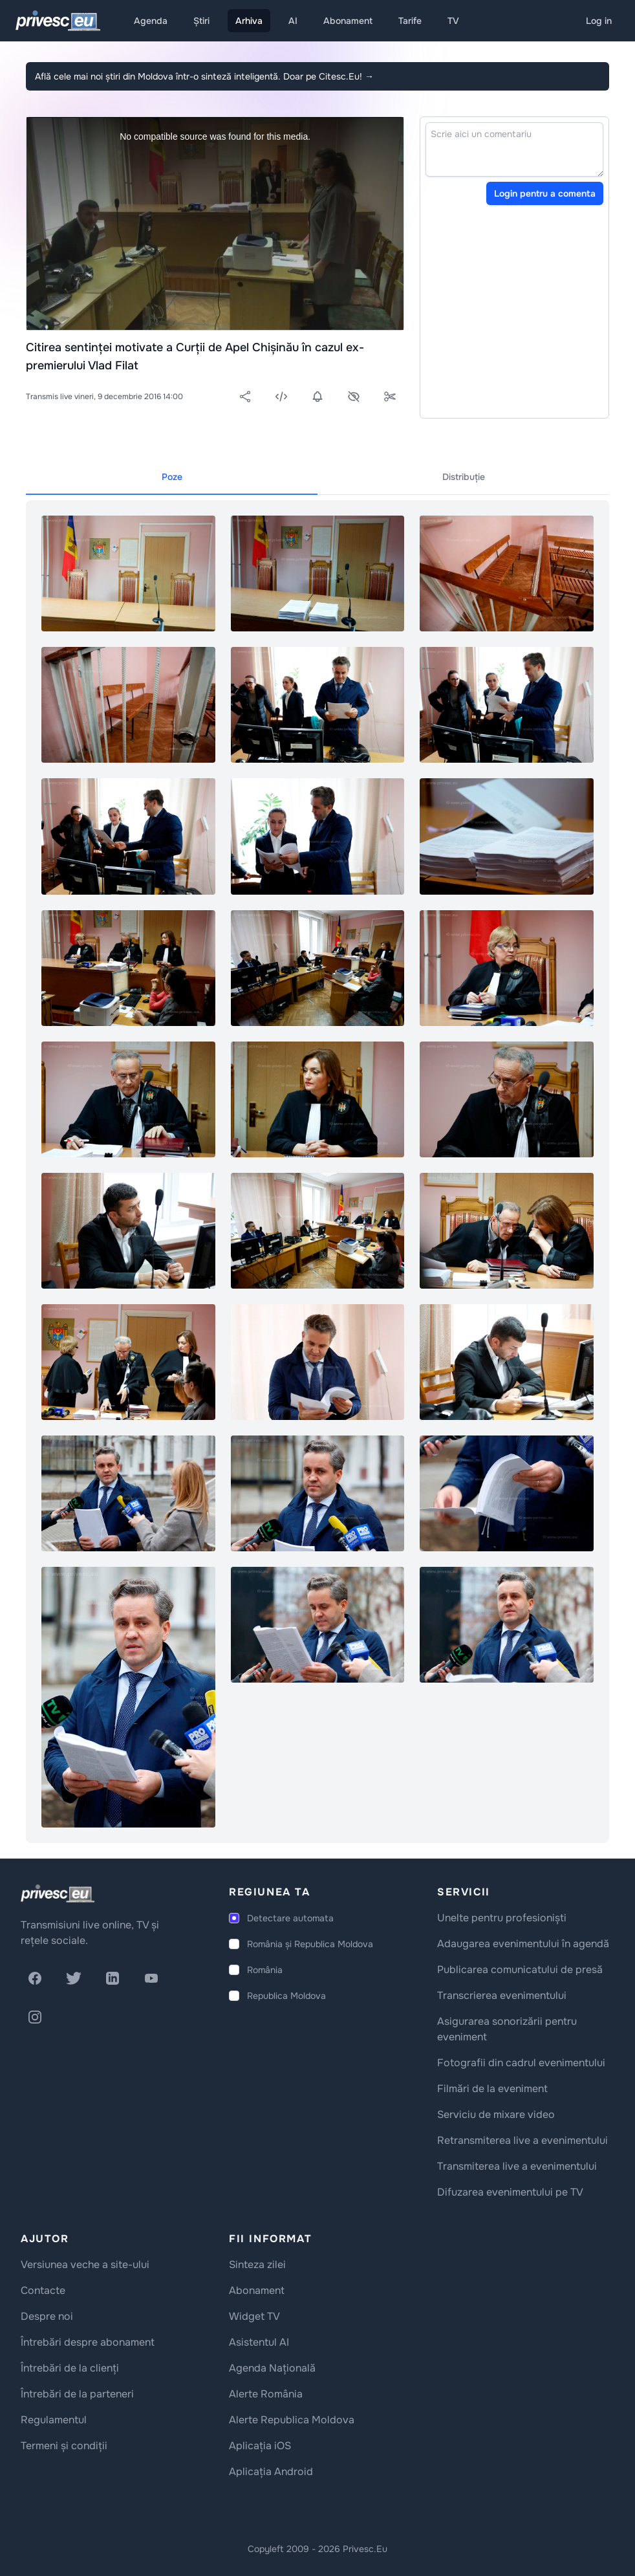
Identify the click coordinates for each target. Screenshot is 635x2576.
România (265, 1970)
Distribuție (463, 477)
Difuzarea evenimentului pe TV (510, 2192)
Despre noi (47, 2316)
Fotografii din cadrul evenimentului (521, 2062)
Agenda (150, 21)
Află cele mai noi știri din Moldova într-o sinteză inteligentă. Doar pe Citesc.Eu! (204, 76)
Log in (599, 21)
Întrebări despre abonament (88, 2342)
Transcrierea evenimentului (501, 1995)
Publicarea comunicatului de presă (520, 1969)
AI (292, 21)
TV (453, 21)
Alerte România (266, 2394)
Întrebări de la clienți (70, 2368)
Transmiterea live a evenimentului (517, 2166)
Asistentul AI (259, 2342)
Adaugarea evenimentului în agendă (523, 1943)
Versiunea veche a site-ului (85, 2264)
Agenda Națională (272, 2368)
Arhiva (249, 21)
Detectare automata (290, 1918)
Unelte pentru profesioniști (501, 1918)
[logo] (57, 1893)
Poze (172, 477)
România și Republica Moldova (310, 1944)
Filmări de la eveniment (492, 2088)
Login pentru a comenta (545, 193)
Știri (201, 21)
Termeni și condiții (64, 2445)
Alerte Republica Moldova (291, 2420)
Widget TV (254, 2316)
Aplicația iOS (260, 2445)
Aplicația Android (271, 2471)
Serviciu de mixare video (496, 2114)
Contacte (43, 2290)
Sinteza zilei (257, 2264)
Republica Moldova (286, 1996)
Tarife (410, 21)
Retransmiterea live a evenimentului (522, 2140)
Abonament (347, 21)
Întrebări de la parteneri (77, 2394)
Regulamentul (54, 2420)
